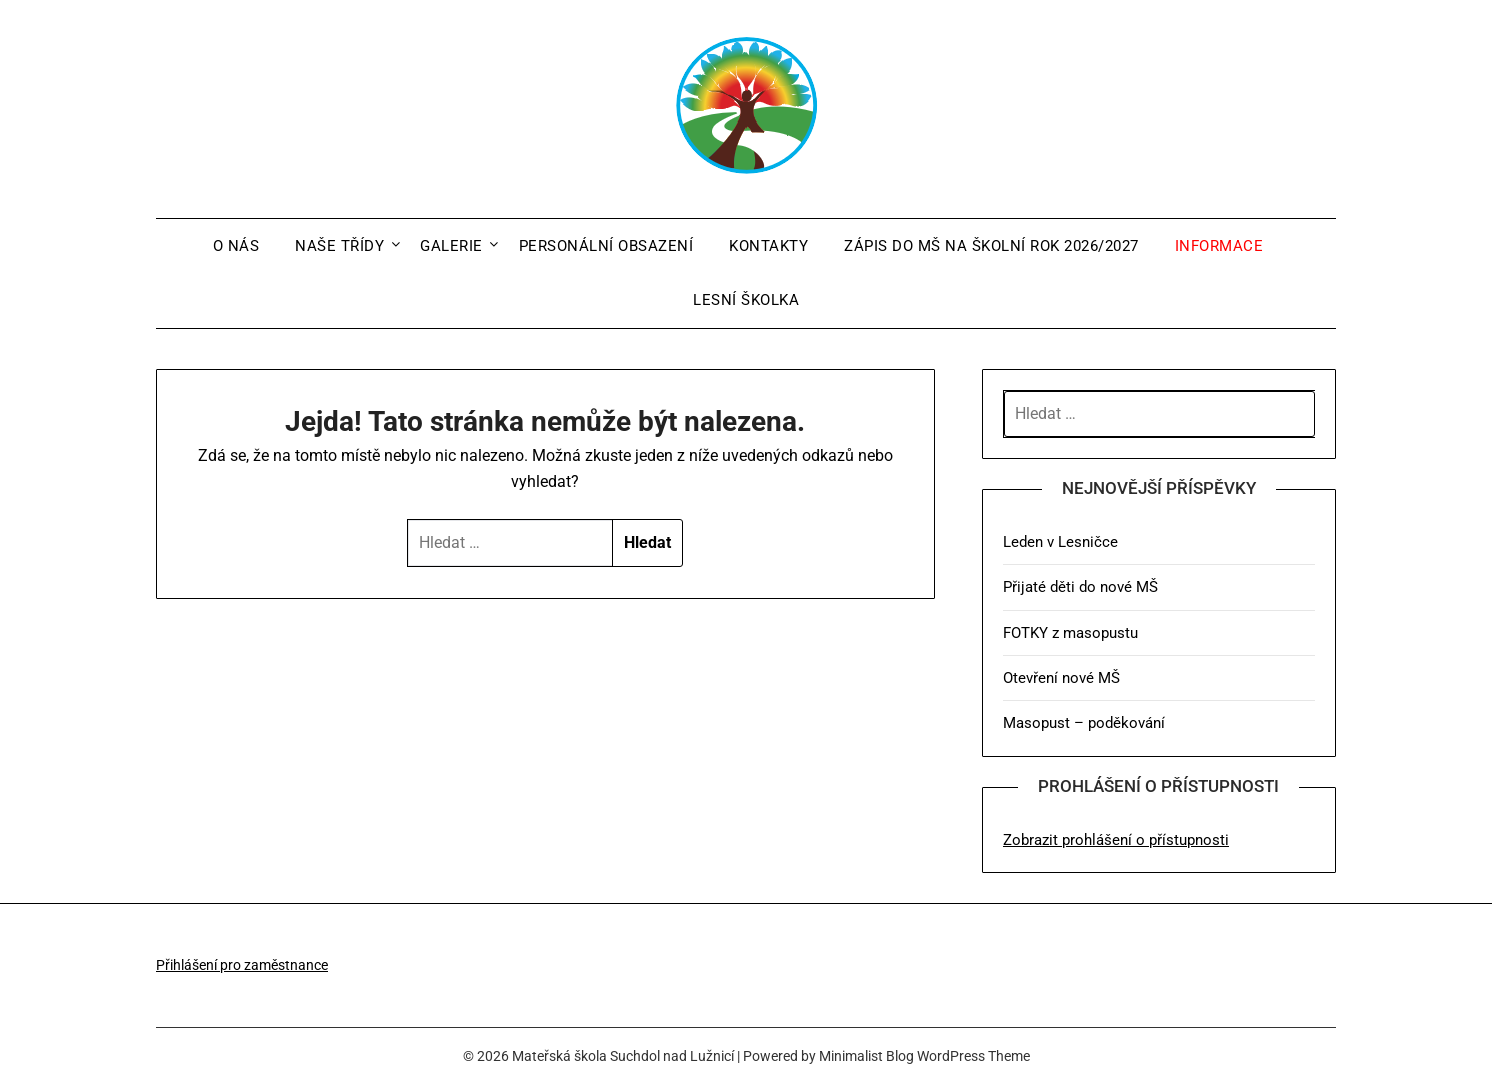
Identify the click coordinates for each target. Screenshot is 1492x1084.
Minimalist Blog (866, 1056)
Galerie (451, 246)
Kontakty (768, 246)
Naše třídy (339, 246)
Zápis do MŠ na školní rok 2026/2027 (991, 246)
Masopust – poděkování (1084, 723)
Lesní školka (746, 300)
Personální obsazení (606, 246)
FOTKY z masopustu (1070, 633)
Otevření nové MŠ (1061, 678)
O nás (236, 246)
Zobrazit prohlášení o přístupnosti (1116, 840)
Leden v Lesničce (1060, 542)
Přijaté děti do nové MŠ (1080, 587)
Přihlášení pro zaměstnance (242, 965)
